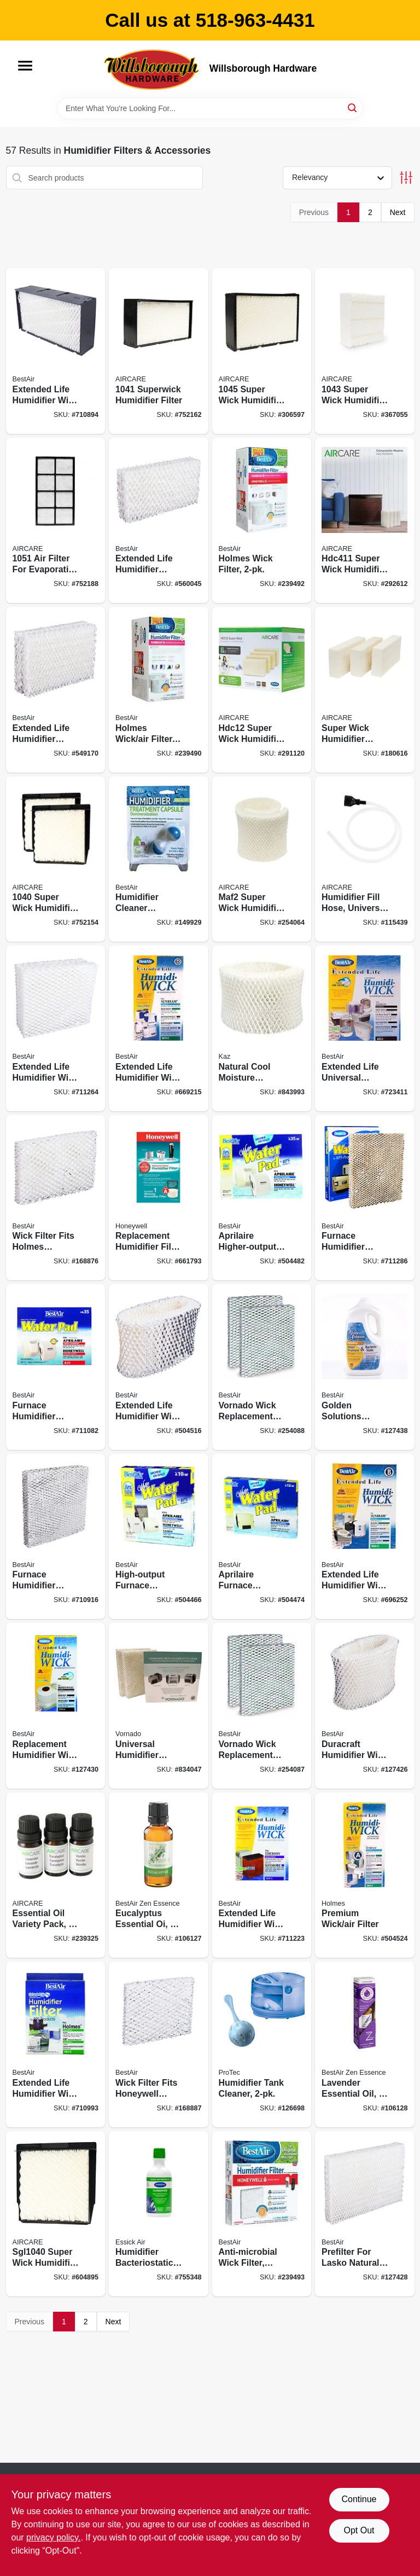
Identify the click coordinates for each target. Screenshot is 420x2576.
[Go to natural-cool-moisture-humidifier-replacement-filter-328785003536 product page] (262, 1028)
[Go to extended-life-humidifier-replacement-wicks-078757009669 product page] (56, 690)
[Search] (353, 107)
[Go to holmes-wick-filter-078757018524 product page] (262, 521)
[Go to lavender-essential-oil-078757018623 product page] (365, 2044)
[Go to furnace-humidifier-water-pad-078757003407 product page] (56, 1537)
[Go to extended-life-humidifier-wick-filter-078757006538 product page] (56, 1028)
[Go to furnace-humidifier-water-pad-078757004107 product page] (365, 1198)
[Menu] (25, 66)
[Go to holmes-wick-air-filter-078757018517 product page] (158, 690)
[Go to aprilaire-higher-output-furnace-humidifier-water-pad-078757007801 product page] (262, 1198)
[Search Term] (210, 108)
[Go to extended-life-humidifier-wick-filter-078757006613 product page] (158, 1028)
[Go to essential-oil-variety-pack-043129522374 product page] (56, 1875)
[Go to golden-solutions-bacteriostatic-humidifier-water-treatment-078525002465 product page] (365, 1367)
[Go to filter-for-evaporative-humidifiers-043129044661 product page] (56, 521)
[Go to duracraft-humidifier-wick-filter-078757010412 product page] (365, 1706)
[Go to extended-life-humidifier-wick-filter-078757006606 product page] (56, 2044)
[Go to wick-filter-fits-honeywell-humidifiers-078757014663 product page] (158, 2044)
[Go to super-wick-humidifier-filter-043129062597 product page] (365, 351)
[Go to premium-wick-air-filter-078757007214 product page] (365, 1875)
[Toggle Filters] (406, 177)
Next (398, 212)
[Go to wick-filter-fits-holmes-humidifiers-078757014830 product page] (56, 1198)
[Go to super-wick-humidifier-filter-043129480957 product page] (365, 690)
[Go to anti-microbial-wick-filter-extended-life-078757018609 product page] (262, 2214)
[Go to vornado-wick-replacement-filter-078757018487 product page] (262, 1367)
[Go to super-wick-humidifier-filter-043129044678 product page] (56, 859)
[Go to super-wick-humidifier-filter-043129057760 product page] (56, 2214)
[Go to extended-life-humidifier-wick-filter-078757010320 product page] (158, 1367)
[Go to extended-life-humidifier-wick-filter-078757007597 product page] (365, 1537)
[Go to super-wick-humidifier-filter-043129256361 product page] (365, 521)
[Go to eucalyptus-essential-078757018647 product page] (158, 1875)
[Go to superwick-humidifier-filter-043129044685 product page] (158, 351)
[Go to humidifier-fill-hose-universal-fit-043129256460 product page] (365, 859)
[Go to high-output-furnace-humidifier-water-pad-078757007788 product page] (158, 1537)
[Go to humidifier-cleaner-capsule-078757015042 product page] (158, 859)
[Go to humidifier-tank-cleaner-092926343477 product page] (262, 2044)
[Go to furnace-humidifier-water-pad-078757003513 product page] (56, 1367)
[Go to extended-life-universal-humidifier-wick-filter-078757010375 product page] (365, 1028)
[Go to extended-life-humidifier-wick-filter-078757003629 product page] (262, 1875)
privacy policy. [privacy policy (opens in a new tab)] (53, 2537)
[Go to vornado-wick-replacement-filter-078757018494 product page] (262, 1706)
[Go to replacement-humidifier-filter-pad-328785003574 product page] (158, 1198)
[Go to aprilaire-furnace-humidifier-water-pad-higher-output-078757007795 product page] (262, 1537)
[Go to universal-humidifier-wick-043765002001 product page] (158, 1706)
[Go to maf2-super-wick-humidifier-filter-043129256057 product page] (262, 859)
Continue (358, 2499)
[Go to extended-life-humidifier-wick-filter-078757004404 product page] (56, 351)
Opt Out (358, 2530)
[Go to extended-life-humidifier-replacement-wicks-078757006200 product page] (158, 521)
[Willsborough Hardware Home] (152, 69)
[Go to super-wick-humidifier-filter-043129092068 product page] (262, 351)
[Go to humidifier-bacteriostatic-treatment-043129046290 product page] (158, 2214)
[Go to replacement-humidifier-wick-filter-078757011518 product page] (56, 1706)
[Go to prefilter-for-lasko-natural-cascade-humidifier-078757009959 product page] (365, 2214)
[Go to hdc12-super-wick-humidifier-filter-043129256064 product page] (262, 690)
